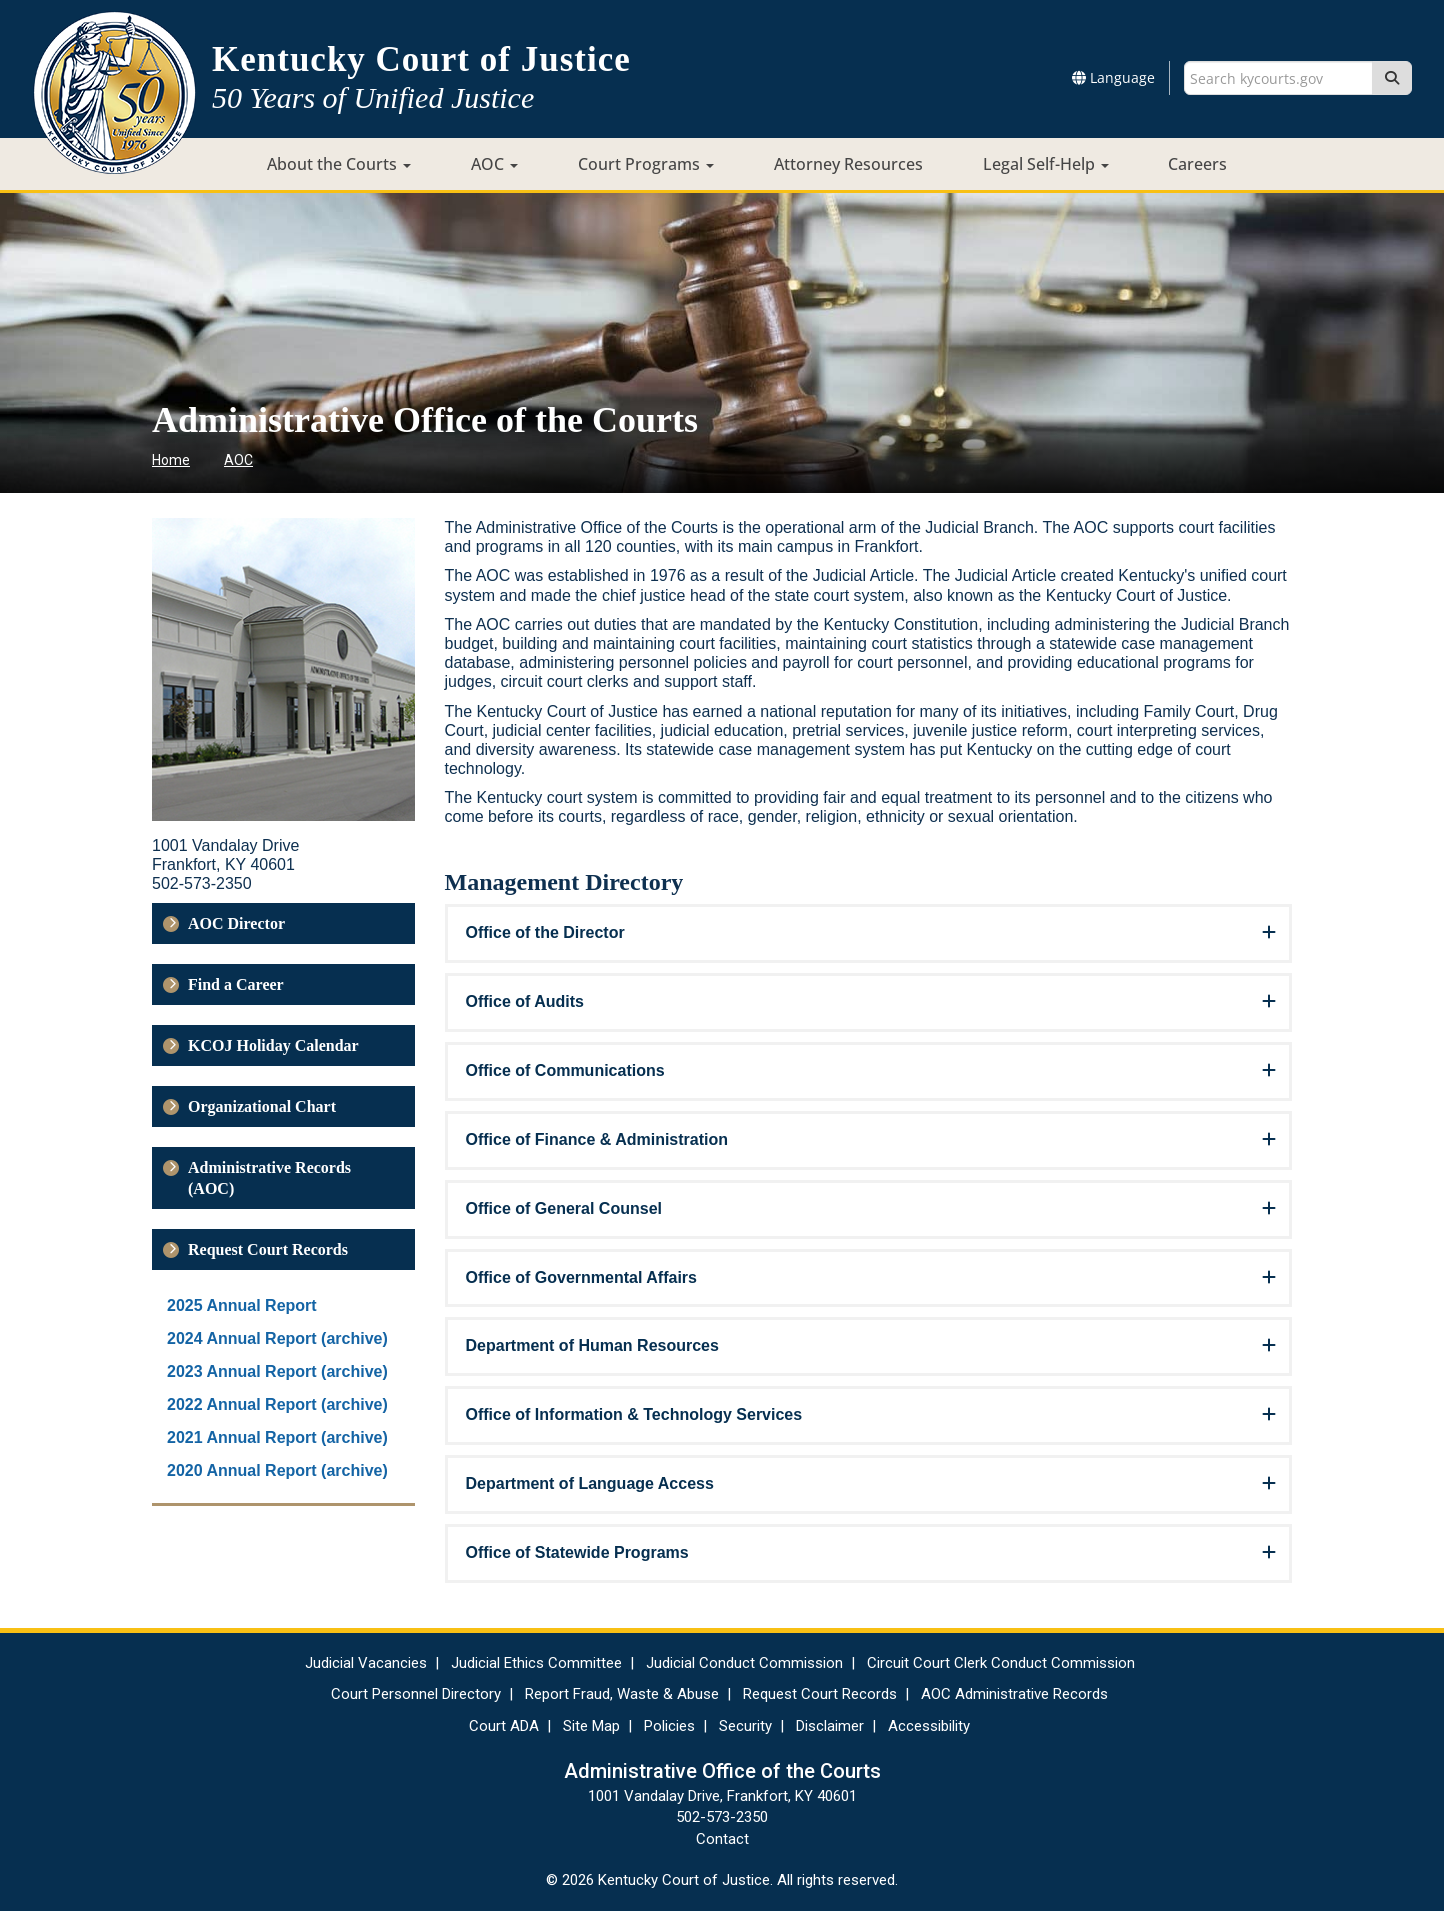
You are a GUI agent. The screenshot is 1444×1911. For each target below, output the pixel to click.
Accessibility (929, 1726)
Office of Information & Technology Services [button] (634, 1414)
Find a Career (236, 984)
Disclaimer (830, 1726)
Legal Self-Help (1046, 164)
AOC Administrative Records (1014, 1694)
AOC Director (236, 923)
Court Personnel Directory (416, 1694)
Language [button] (1113, 77)
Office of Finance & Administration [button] (597, 1139)
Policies (669, 1726)
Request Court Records (268, 1249)
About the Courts (339, 164)
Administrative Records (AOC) (269, 1178)
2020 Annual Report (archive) (277, 1470)
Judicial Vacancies (366, 1663)
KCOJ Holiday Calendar (273, 1045)
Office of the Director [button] (545, 932)
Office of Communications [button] (565, 1070)
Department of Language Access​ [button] (590, 1483)
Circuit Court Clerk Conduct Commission (1001, 1663)
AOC (494, 164)
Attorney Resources (848, 164)
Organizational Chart (262, 1106)
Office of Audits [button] (525, 1001)
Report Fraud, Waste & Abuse (622, 1694)
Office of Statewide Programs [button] (577, 1552)
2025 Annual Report (242, 1305)
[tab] (869, 933)
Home (171, 460)
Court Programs (646, 164)
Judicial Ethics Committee (536, 1663)
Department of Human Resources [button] (592, 1345)
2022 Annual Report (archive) (277, 1404)
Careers (1197, 164)
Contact (722, 1839)
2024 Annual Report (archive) (277, 1338)
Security (745, 1726)
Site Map (591, 1726)
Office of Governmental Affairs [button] (581, 1277)
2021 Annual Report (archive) (277, 1437)
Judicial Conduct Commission (744, 1663)
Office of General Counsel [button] (564, 1208)
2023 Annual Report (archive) (277, 1371)
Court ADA (504, 1726)
